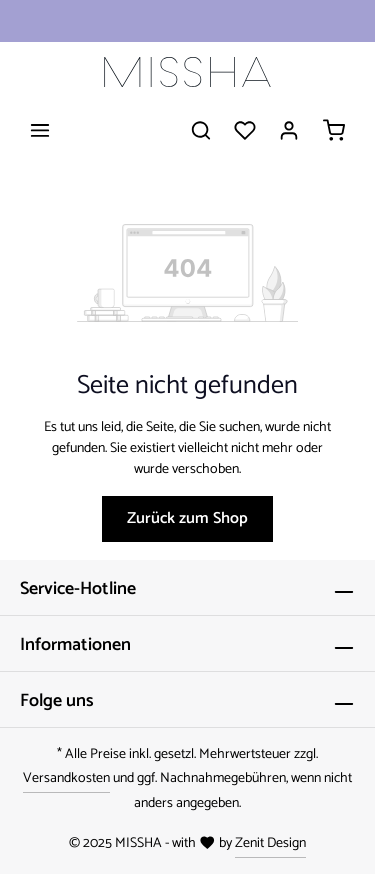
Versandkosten (66, 778)
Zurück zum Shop (187, 518)
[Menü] (40, 130)
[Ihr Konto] (289, 130)
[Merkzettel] (245, 130)
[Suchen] (201, 130)
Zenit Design (270, 843)
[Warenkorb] (334, 130)
